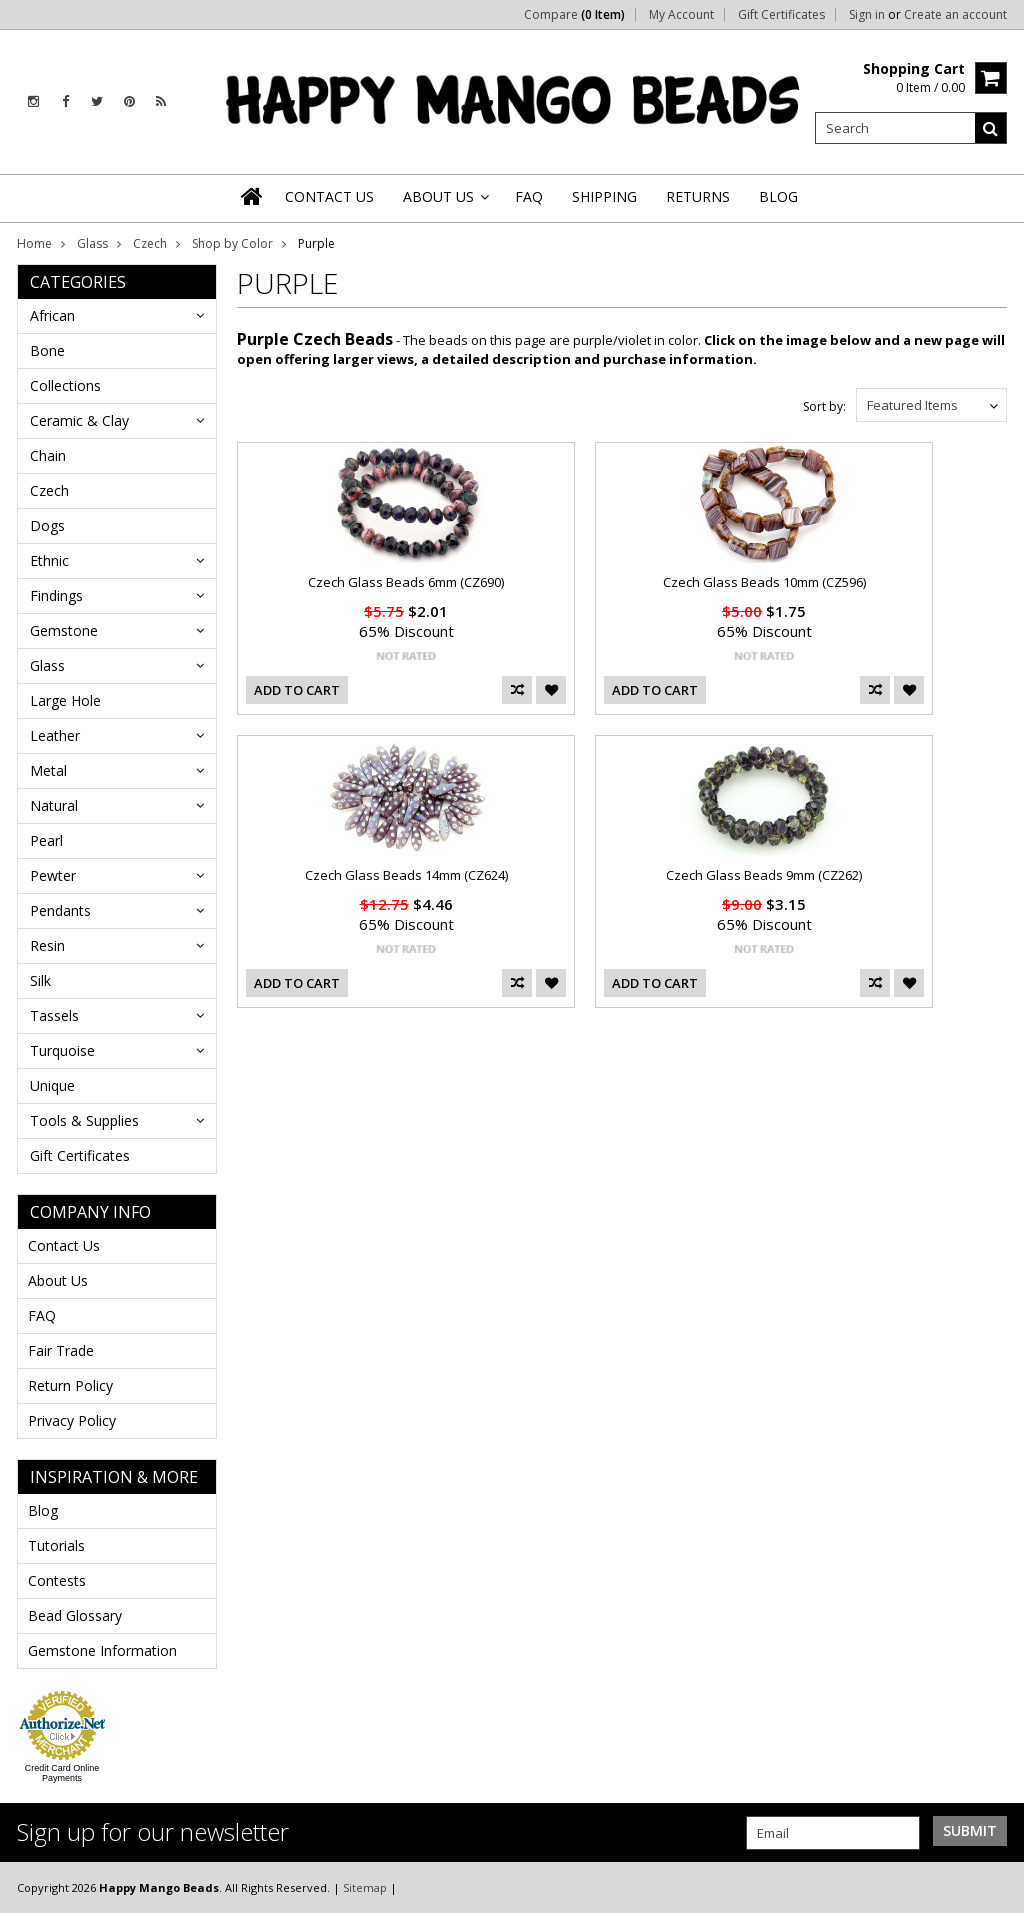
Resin (47, 945)
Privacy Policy (72, 1420)
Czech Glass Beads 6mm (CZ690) (406, 582)
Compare (574, 15)
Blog (43, 1510)
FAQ (42, 1315)
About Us (58, 1280)
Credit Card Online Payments (62, 1773)
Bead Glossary (75, 1615)
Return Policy (70, 1385)
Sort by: (824, 406)
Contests (57, 1580)
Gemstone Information (102, 1650)
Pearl (46, 840)
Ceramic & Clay (79, 420)
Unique (52, 1085)
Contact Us (64, 1245)
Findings (56, 595)
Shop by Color (232, 243)
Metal (48, 770)
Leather (55, 735)
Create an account (955, 15)
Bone (47, 350)
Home (34, 243)
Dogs (47, 525)
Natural (54, 805)
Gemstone (64, 630)
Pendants (60, 910)
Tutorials (56, 1545)
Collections (65, 385)
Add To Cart (297, 690)
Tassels (54, 1015)
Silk (40, 980)
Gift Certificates (781, 15)
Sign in (867, 15)
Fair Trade (61, 1350)
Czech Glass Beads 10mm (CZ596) (764, 582)
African (52, 315)
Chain (48, 455)
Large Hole (65, 700)
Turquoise (62, 1050)
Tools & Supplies (84, 1120)
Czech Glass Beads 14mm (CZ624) (406, 875)
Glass (92, 243)
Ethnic (49, 560)
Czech (150, 243)
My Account (681, 15)
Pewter (53, 875)
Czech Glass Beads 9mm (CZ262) (764, 875)
